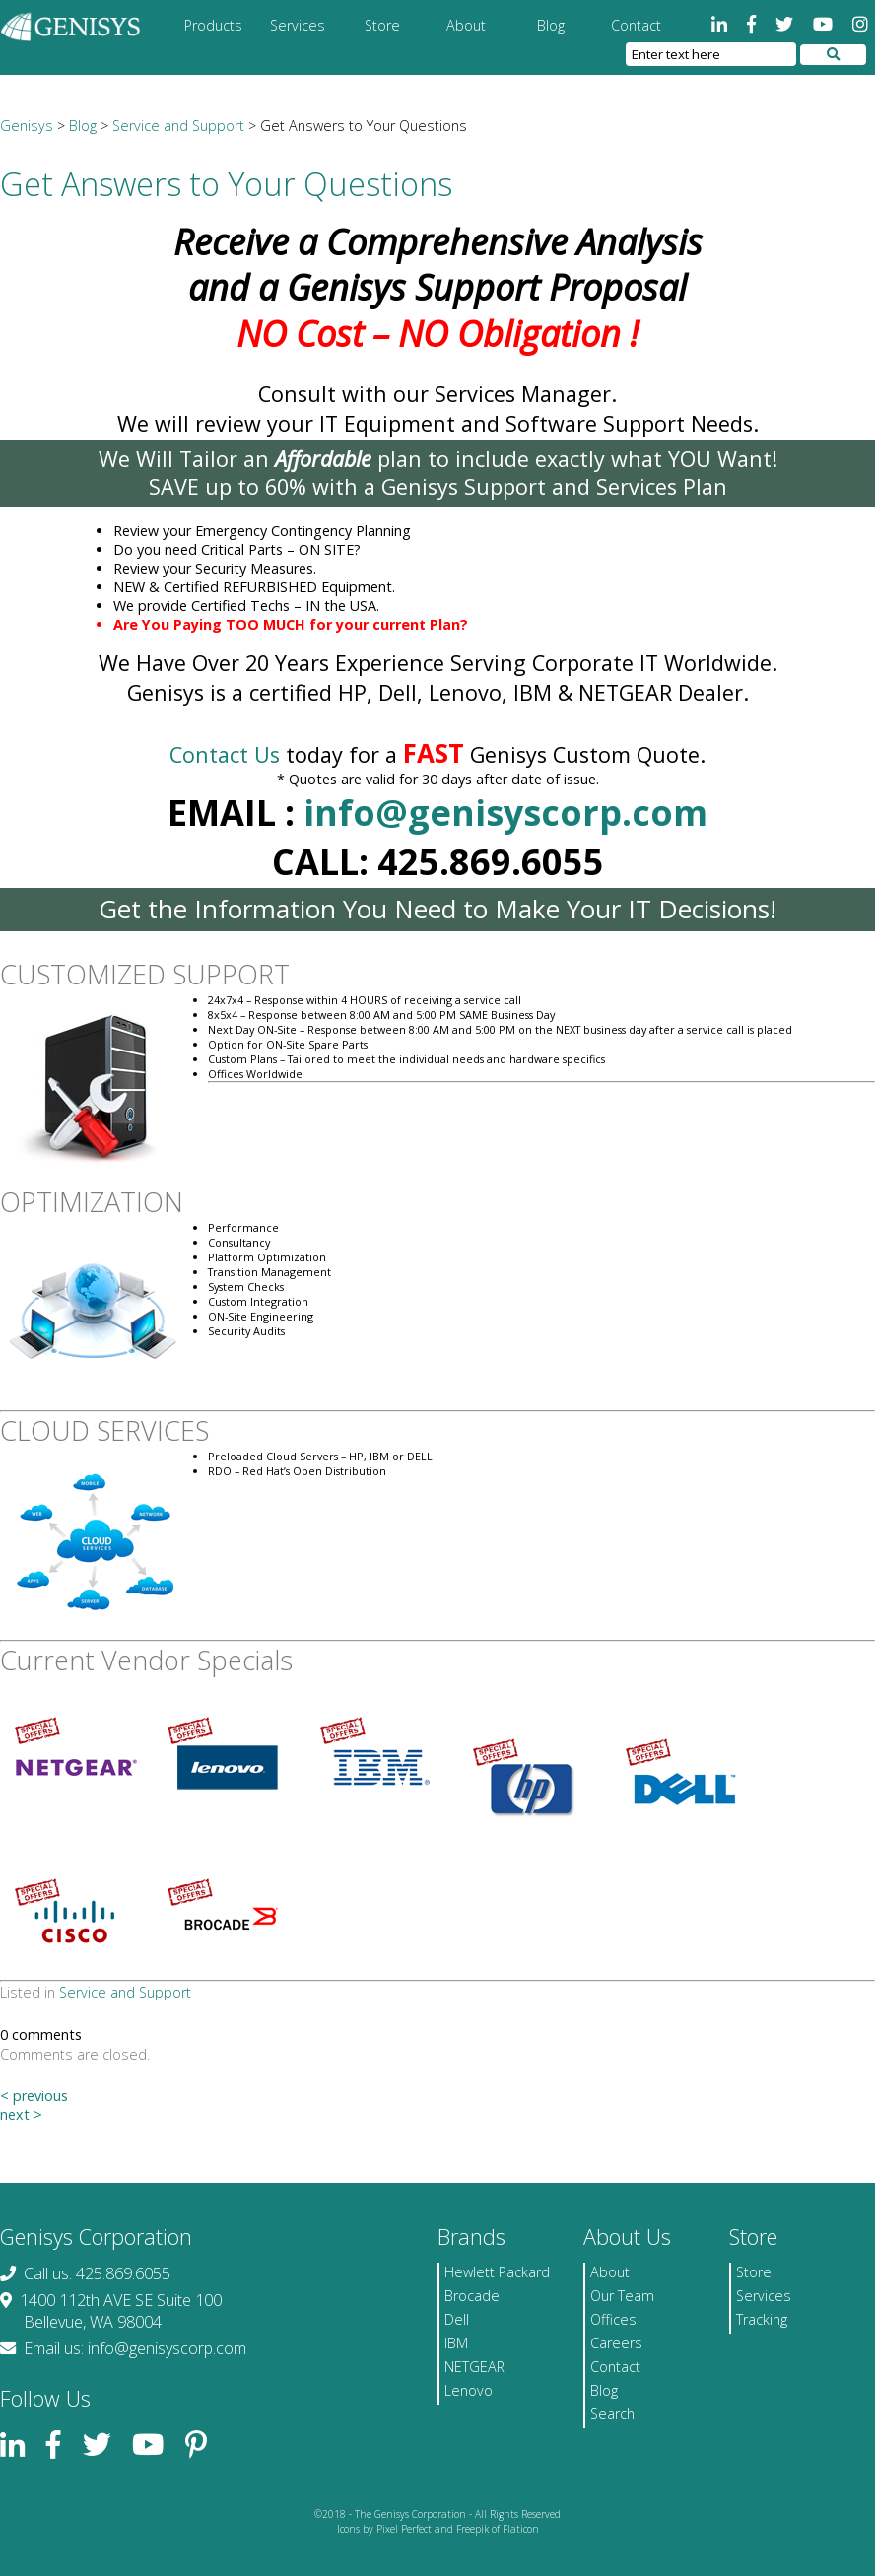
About (466, 25)
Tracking (761, 2319)
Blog (551, 25)
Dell (456, 2319)
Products (213, 25)
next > (21, 2114)
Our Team (622, 2295)
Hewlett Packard (497, 2272)
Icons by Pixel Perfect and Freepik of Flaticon (438, 2529)
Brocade (472, 2295)
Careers (616, 2343)
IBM (456, 2343)
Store (382, 25)
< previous (34, 2095)
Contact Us (224, 754)
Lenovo (468, 2390)
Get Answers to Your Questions (226, 183)
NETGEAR (474, 2366)
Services (297, 25)
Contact (636, 25)
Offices (613, 2319)
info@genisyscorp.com (505, 812)
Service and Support (125, 1992)
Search (612, 2414)
